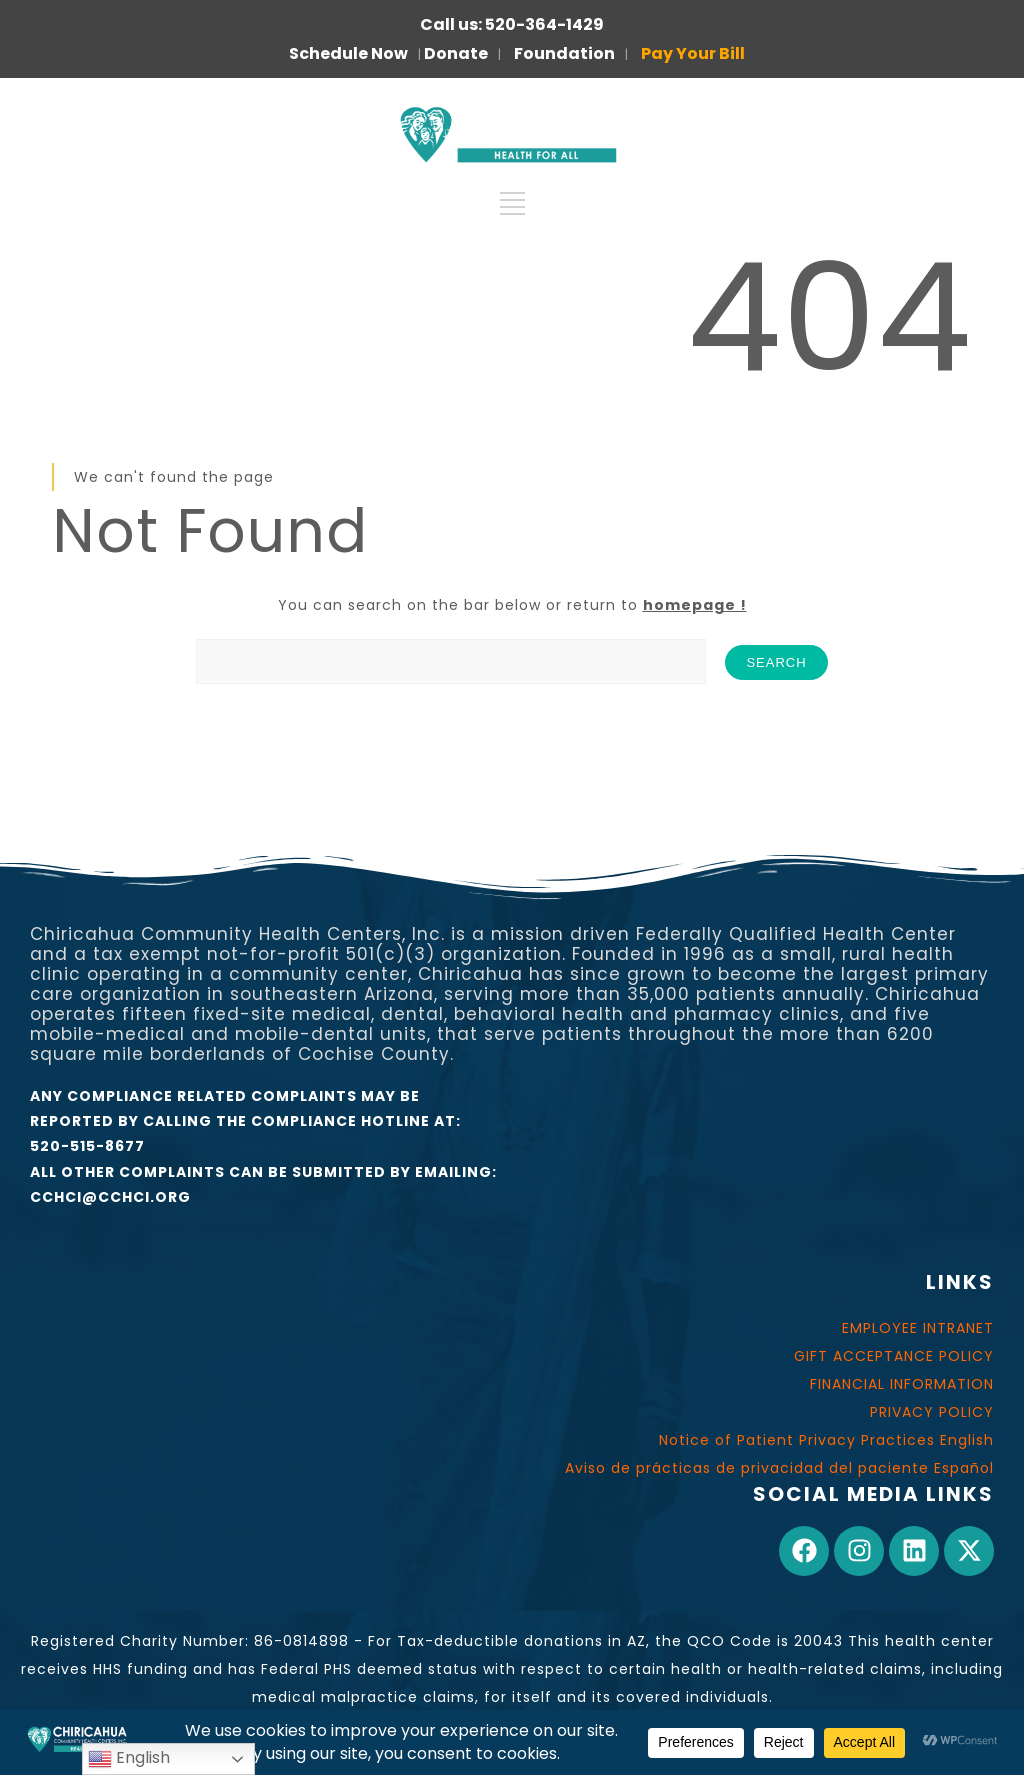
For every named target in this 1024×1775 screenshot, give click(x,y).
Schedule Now (348, 53)
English (129, 1758)
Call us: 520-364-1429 (512, 24)
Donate (456, 53)
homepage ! (695, 605)
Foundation (564, 53)
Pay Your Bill (693, 53)
